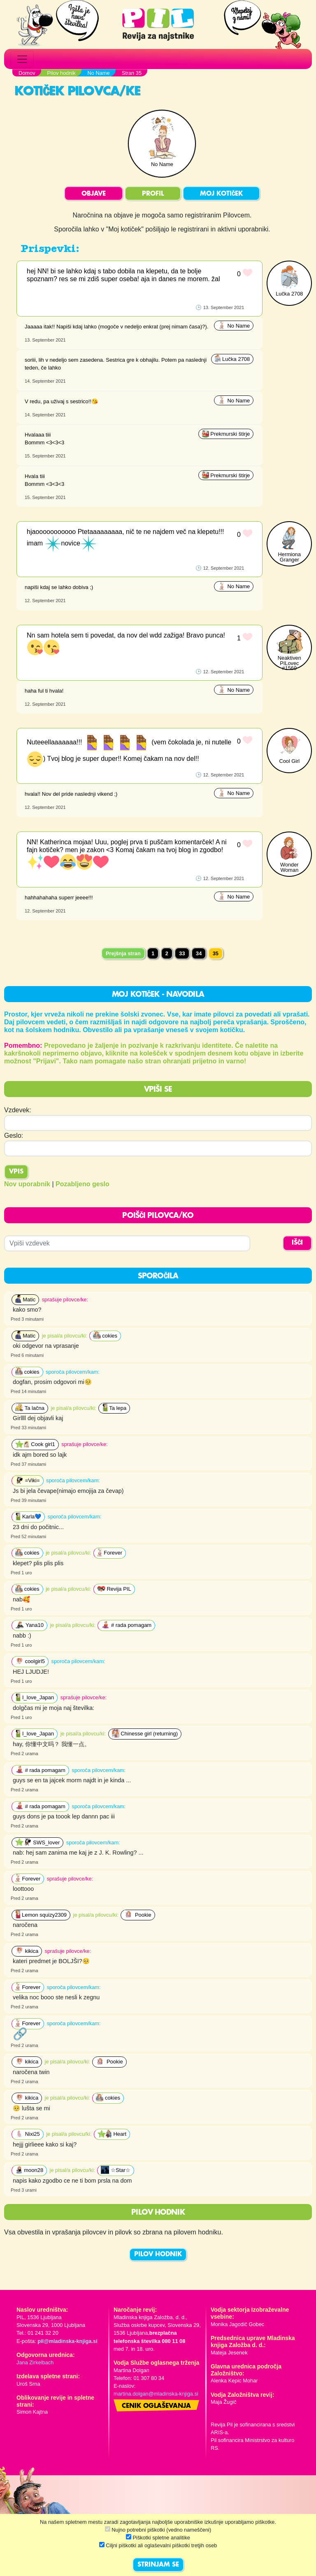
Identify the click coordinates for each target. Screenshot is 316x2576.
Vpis (16, 1172)
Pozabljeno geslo (82, 1184)
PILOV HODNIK (158, 2254)
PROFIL (153, 194)
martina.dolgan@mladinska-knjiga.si (156, 2394)
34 (199, 953)
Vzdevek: (17, 1110)
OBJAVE (93, 194)
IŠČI (297, 1243)
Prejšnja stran (123, 953)
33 (182, 953)
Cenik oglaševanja (156, 2406)
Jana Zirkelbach (34, 2362)
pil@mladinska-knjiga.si (67, 2341)
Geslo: (13, 1135)
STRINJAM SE (158, 2565)
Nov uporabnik (27, 1184)
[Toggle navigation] (22, 59)
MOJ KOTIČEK (221, 194)
